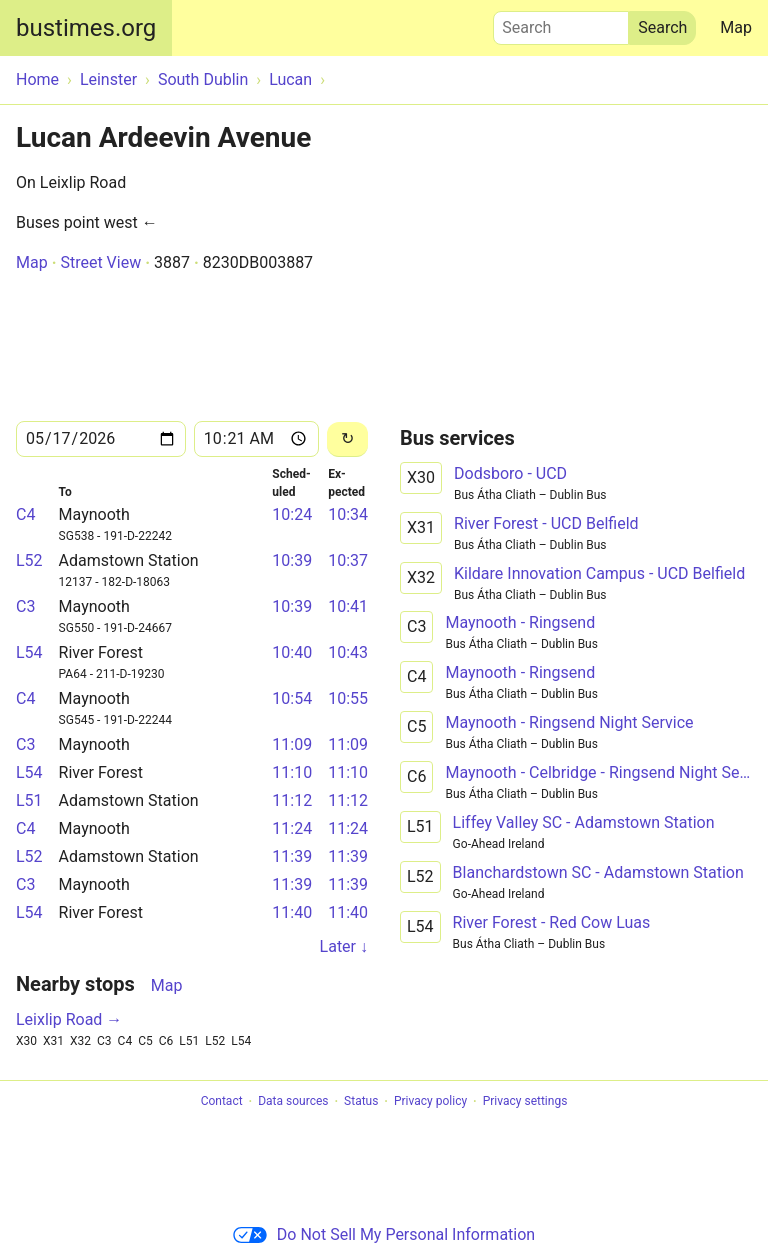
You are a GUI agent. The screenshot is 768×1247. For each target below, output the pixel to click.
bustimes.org (86, 28)
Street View (100, 262)
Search (561, 23)
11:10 (292, 772)
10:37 (348, 560)
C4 (25, 514)
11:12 (292, 800)
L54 (29, 652)
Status (361, 1102)
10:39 (292, 560)
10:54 (292, 698)
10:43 (348, 652)
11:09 (292, 744)
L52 (29, 560)
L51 (29, 800)
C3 (25, 606)
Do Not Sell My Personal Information (384, 1234)
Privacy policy (430, 1102)
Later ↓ (344, 946)
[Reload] (347, 439)
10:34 (348, 514)
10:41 (348, 606)
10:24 (292, 514)
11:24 (292, 828)
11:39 (292, 856)
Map (736, 27)
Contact (222, 1102)
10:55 (348, 698)
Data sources (293, 1102)
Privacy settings (525, 1102)
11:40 (292, 912)
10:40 (292, 652)
